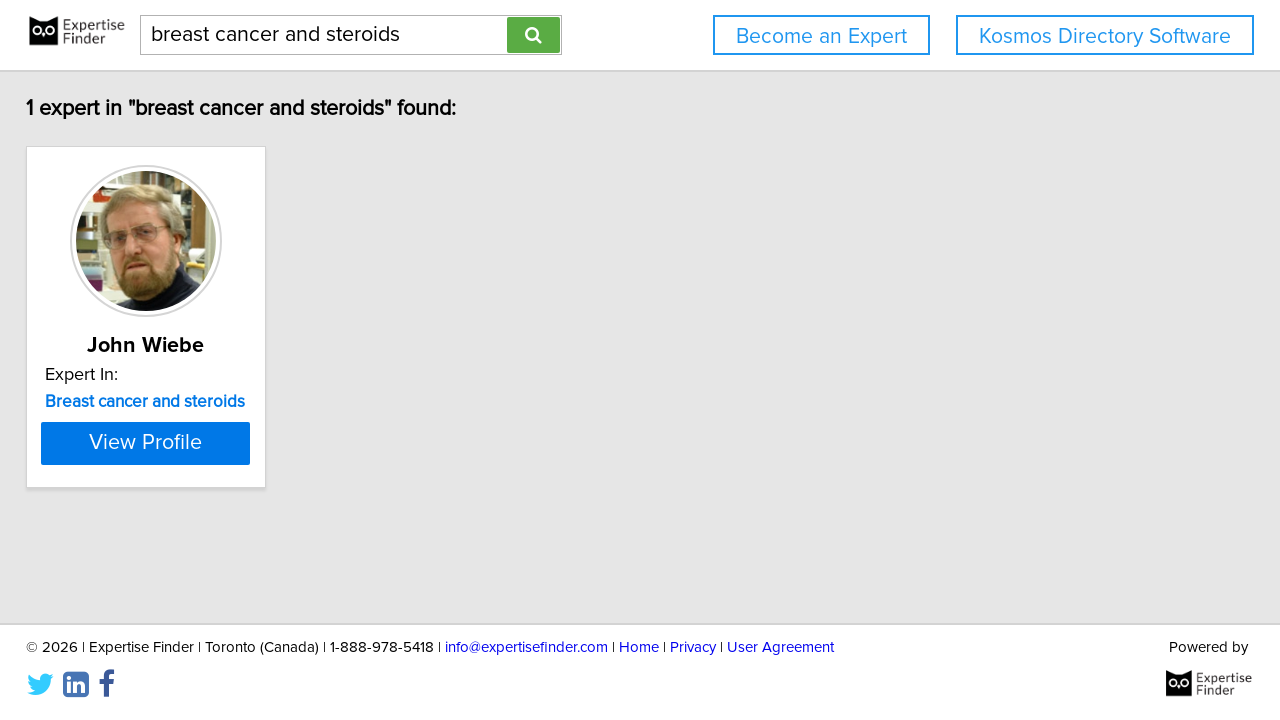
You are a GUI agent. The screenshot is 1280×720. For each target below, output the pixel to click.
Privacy (693, 647)
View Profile (185, 443)
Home (639, 647)
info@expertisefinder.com (526, 647)
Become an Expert (821, 36)
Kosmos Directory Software (1105, 36)
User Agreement (780, 647)
